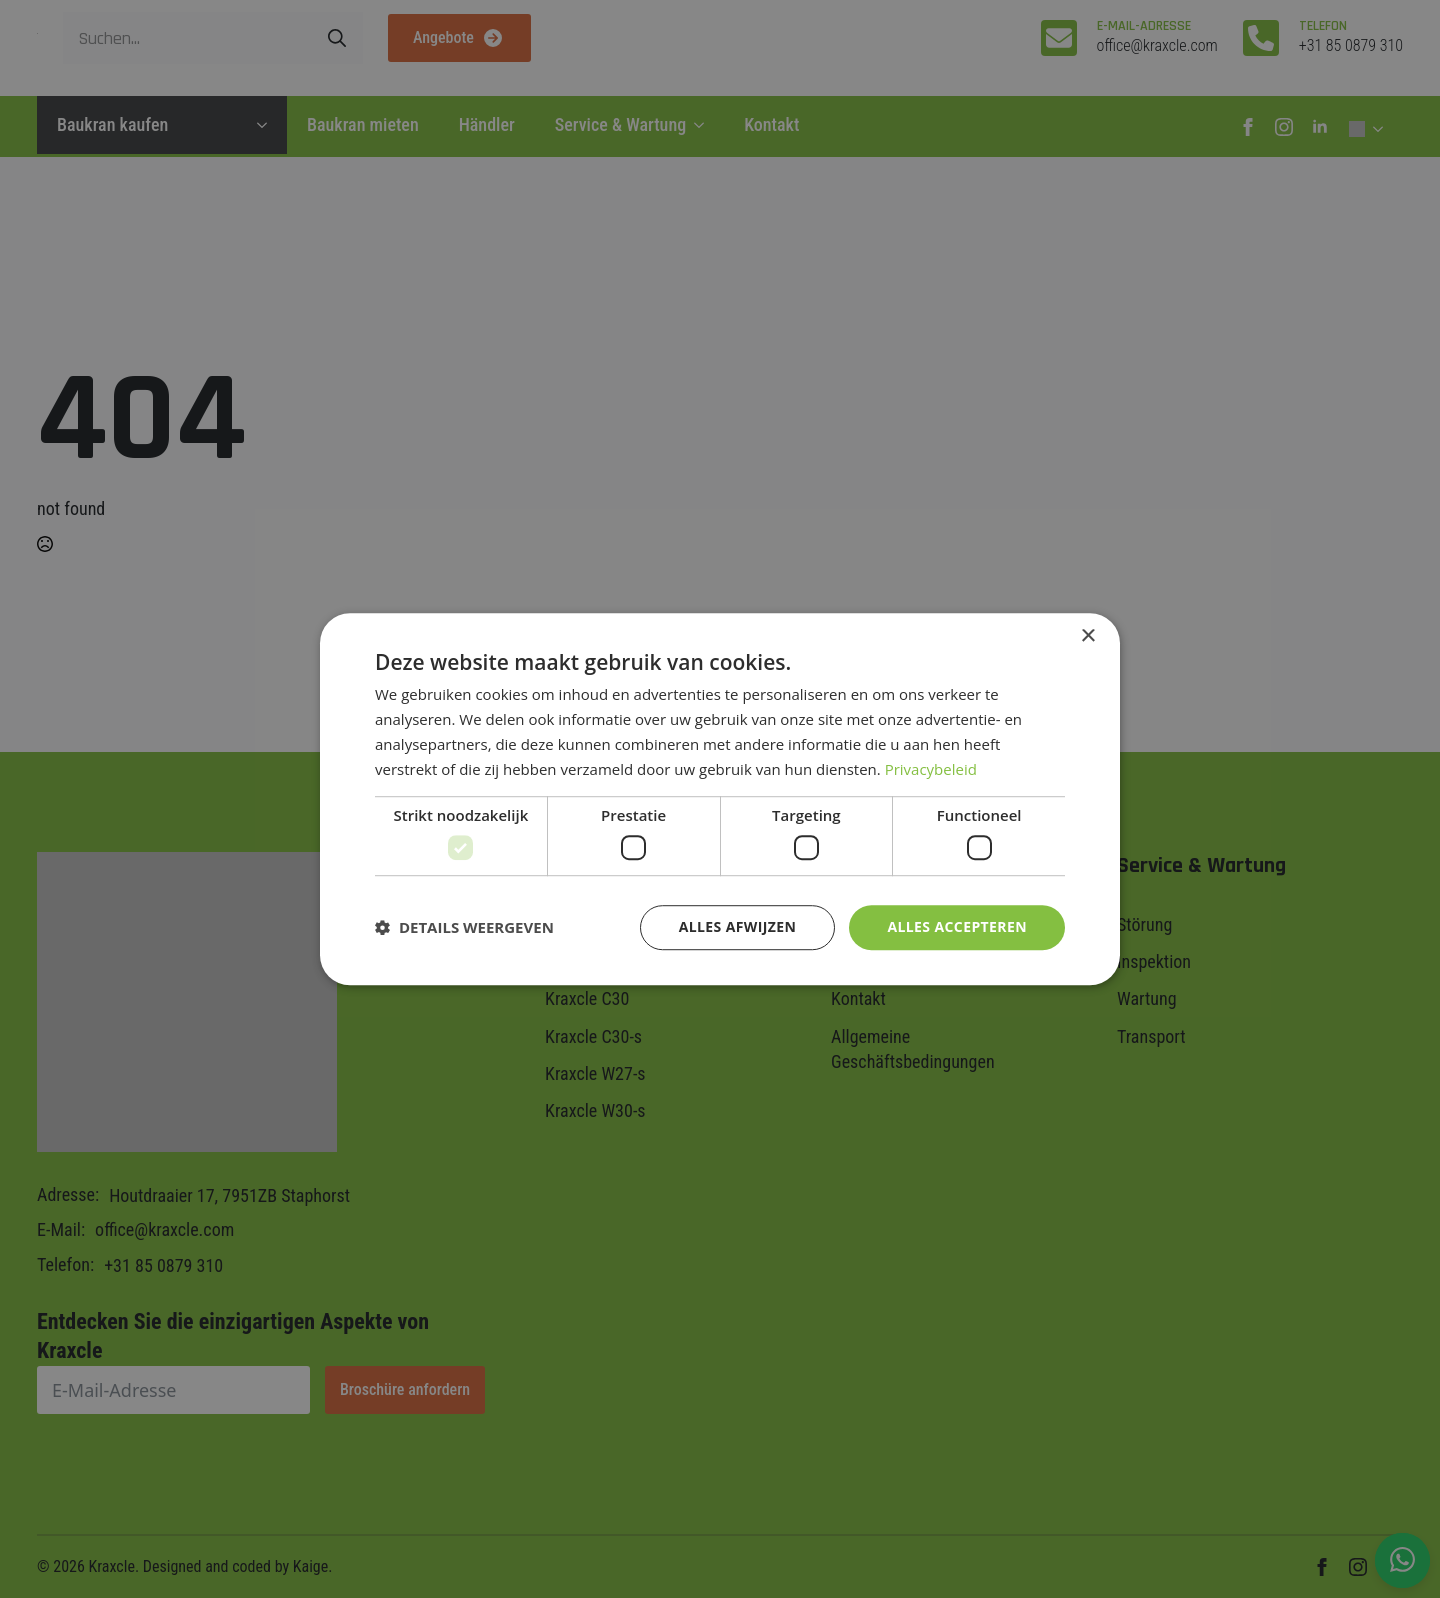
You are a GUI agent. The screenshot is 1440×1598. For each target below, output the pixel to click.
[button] (464, 927)
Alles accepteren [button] (957, 926)
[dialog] (720, 799)
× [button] (1087, 636)
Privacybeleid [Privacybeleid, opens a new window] (931, 769)
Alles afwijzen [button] (738, 926)
